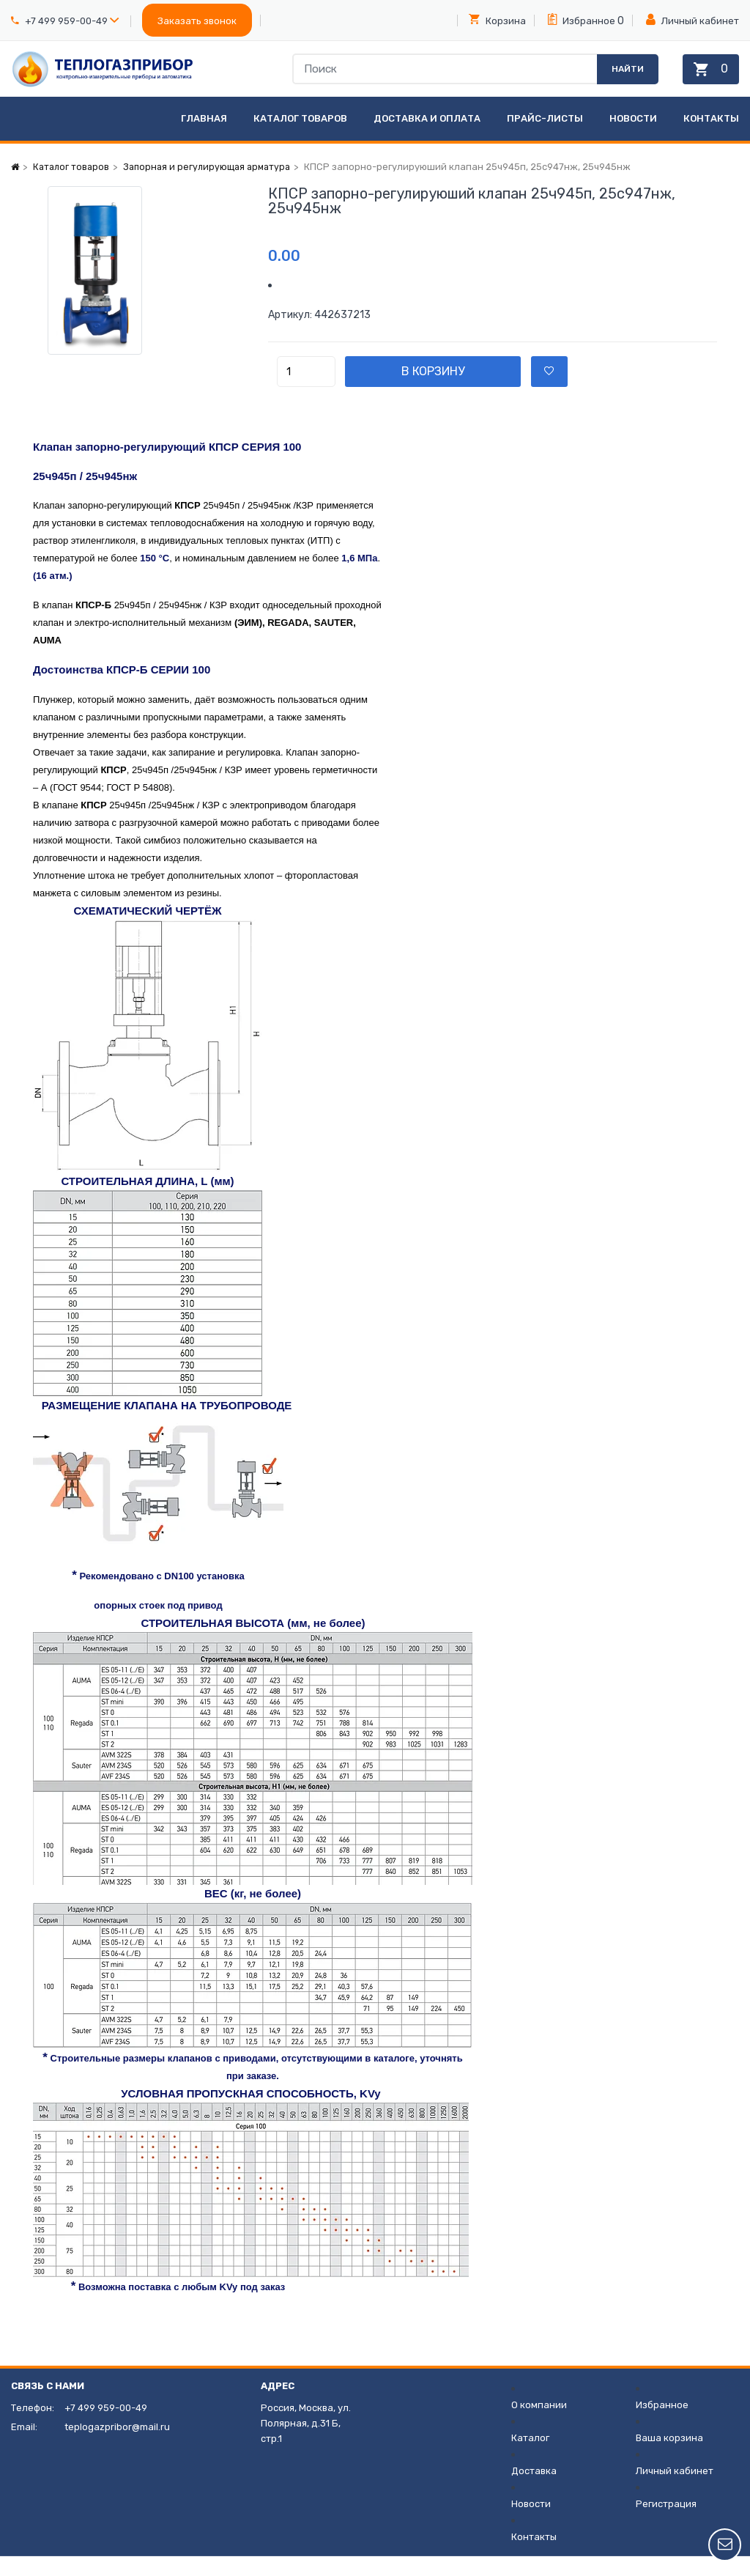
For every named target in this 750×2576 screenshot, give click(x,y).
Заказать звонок (197, 20)
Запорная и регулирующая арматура (214, 186)
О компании (539, 2424)
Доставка (534, 2490)
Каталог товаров (300, 138)
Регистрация (666, 2523)
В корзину (462, 391)
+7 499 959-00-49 (66, 20)
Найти (620, 78)
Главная (204, 138)
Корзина (497, 20)
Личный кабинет (692, 19)
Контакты (711, 138)
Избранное (581, 20)
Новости (633, 138)
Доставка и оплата (427, 138)
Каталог (530, 2457)
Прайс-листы (545, 138)
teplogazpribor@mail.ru (117, 2446)
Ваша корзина (669, 2457)
